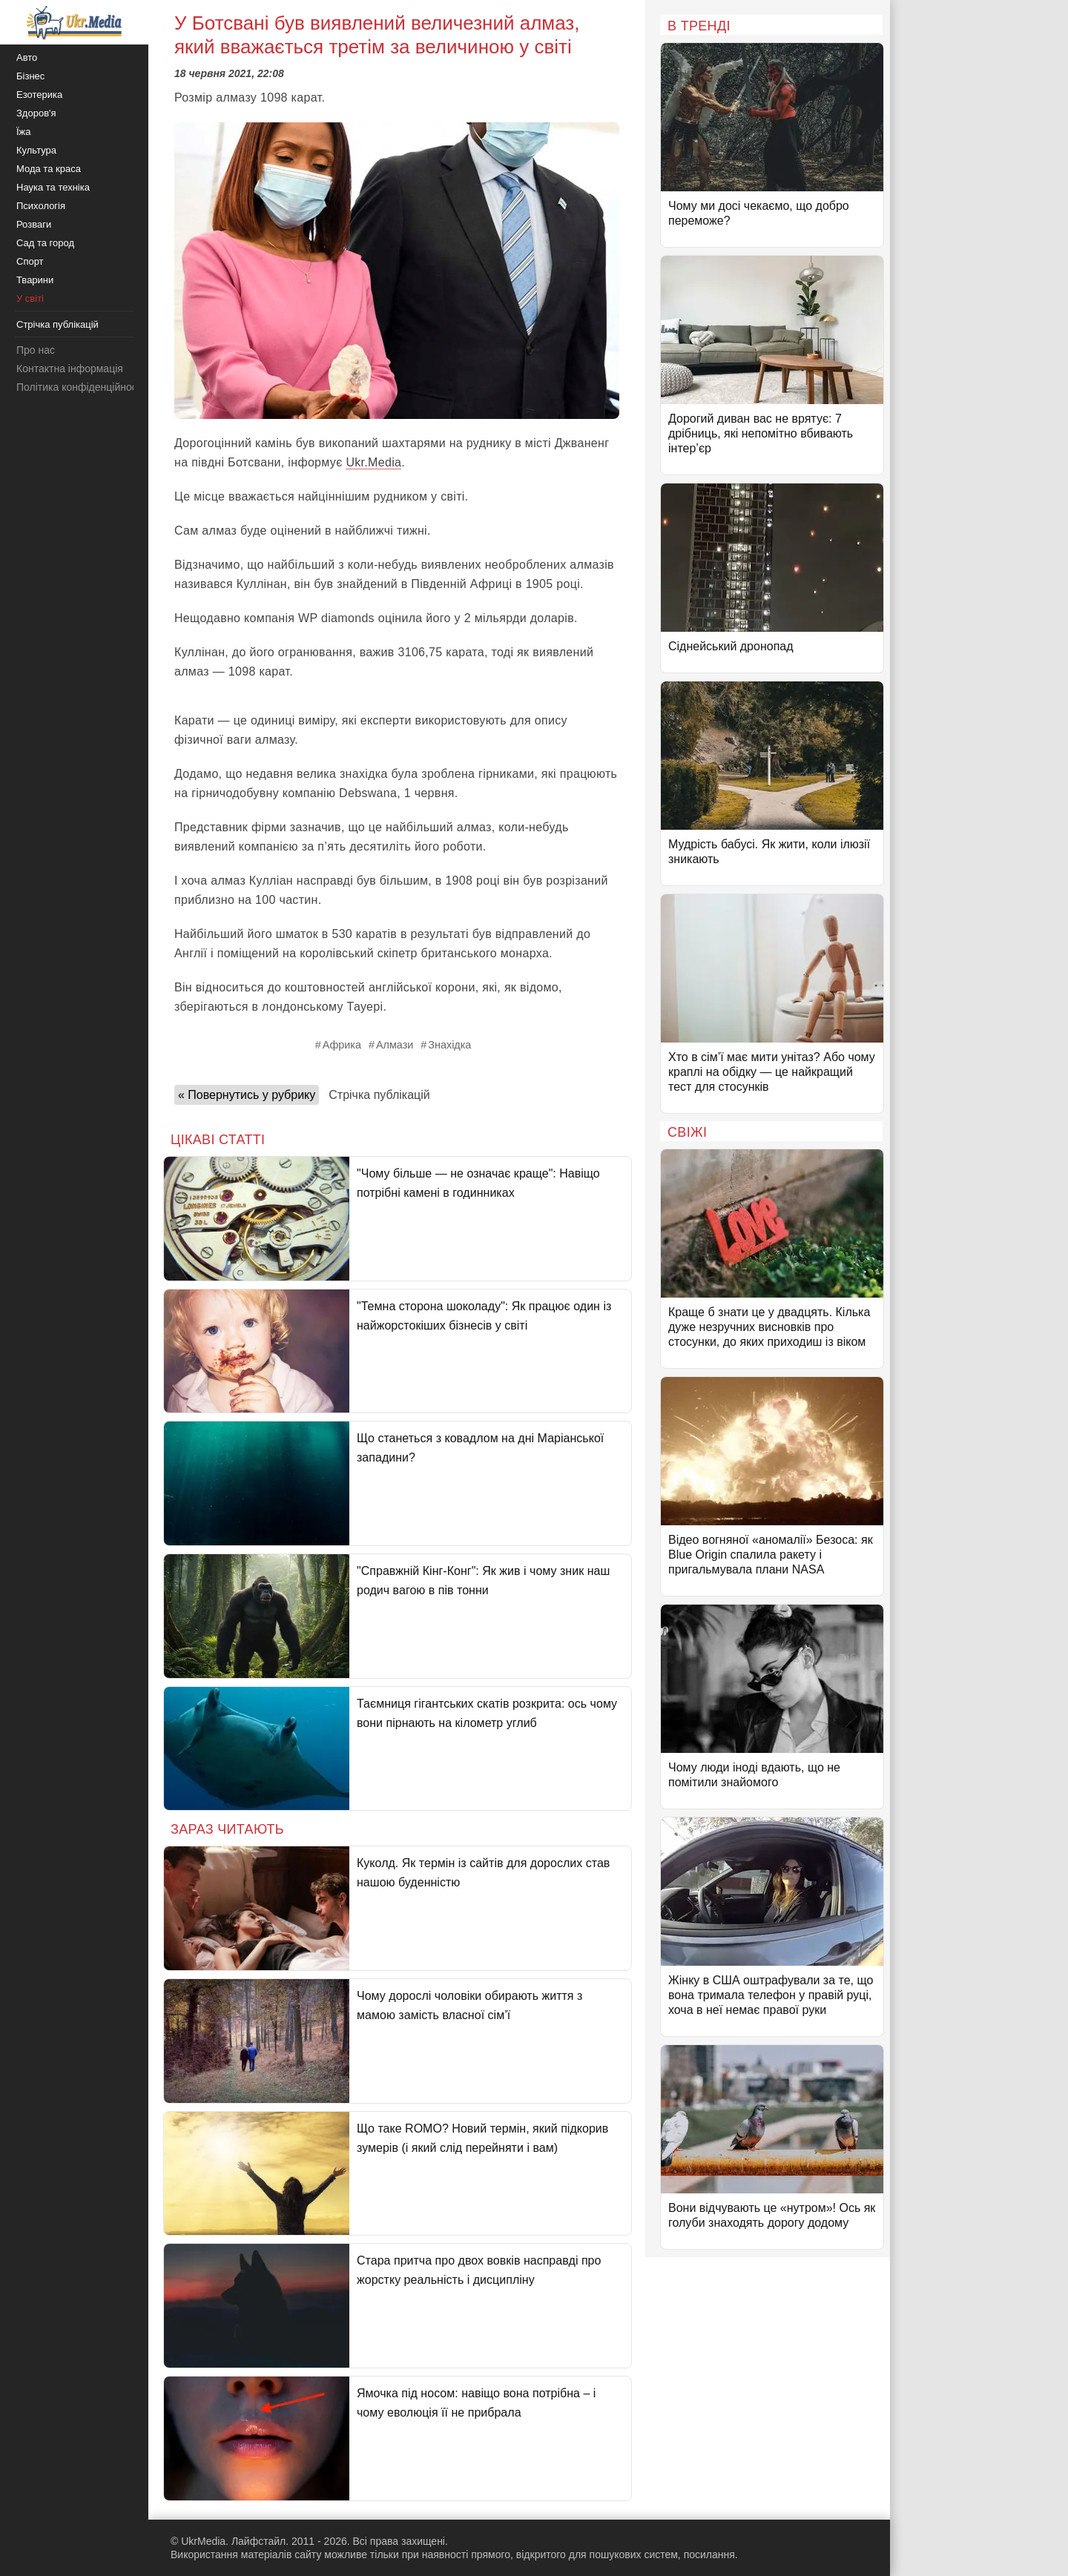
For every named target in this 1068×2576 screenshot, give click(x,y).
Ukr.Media (373, 462)
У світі (30, 298)
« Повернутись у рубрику (246, 1095)
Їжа (23, 131)
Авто (26, 57)
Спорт (30, 261)
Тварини (34, 279)
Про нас (35, 350)
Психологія (40, 205)
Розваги (33, 224)
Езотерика (39, 94)
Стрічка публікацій (379, 1095)
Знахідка (449, 1045)
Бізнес (30, 76)
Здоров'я (36, 113)
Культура (36, 150)
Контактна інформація (69, 368)
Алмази (394, 1045)
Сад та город (45, 242)
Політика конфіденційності (80, 387)
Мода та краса (48, 168)
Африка (342, 1045)
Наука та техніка (53, 187)
